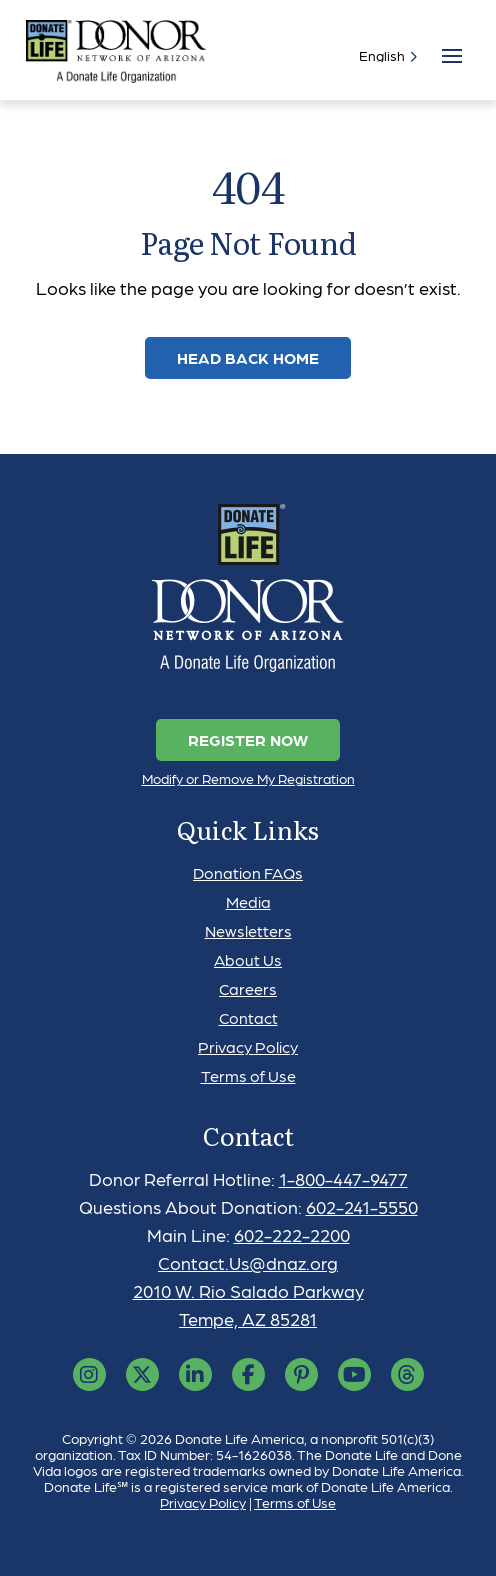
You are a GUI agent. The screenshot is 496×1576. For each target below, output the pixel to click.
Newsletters (248, 930)
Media (248, 901)
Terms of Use (248, 1075)
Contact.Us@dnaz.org (248, 1262)
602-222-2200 (292, 1234)
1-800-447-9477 (343, 1178)
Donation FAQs (248, 872)
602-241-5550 (362, 1206)
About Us (248, 959)
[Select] (384, 55)
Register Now (248, 739)
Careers (248, 988)
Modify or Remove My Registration (248, 778)
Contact (248, 1017)
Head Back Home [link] (248, 357)
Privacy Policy (248, 1046)
